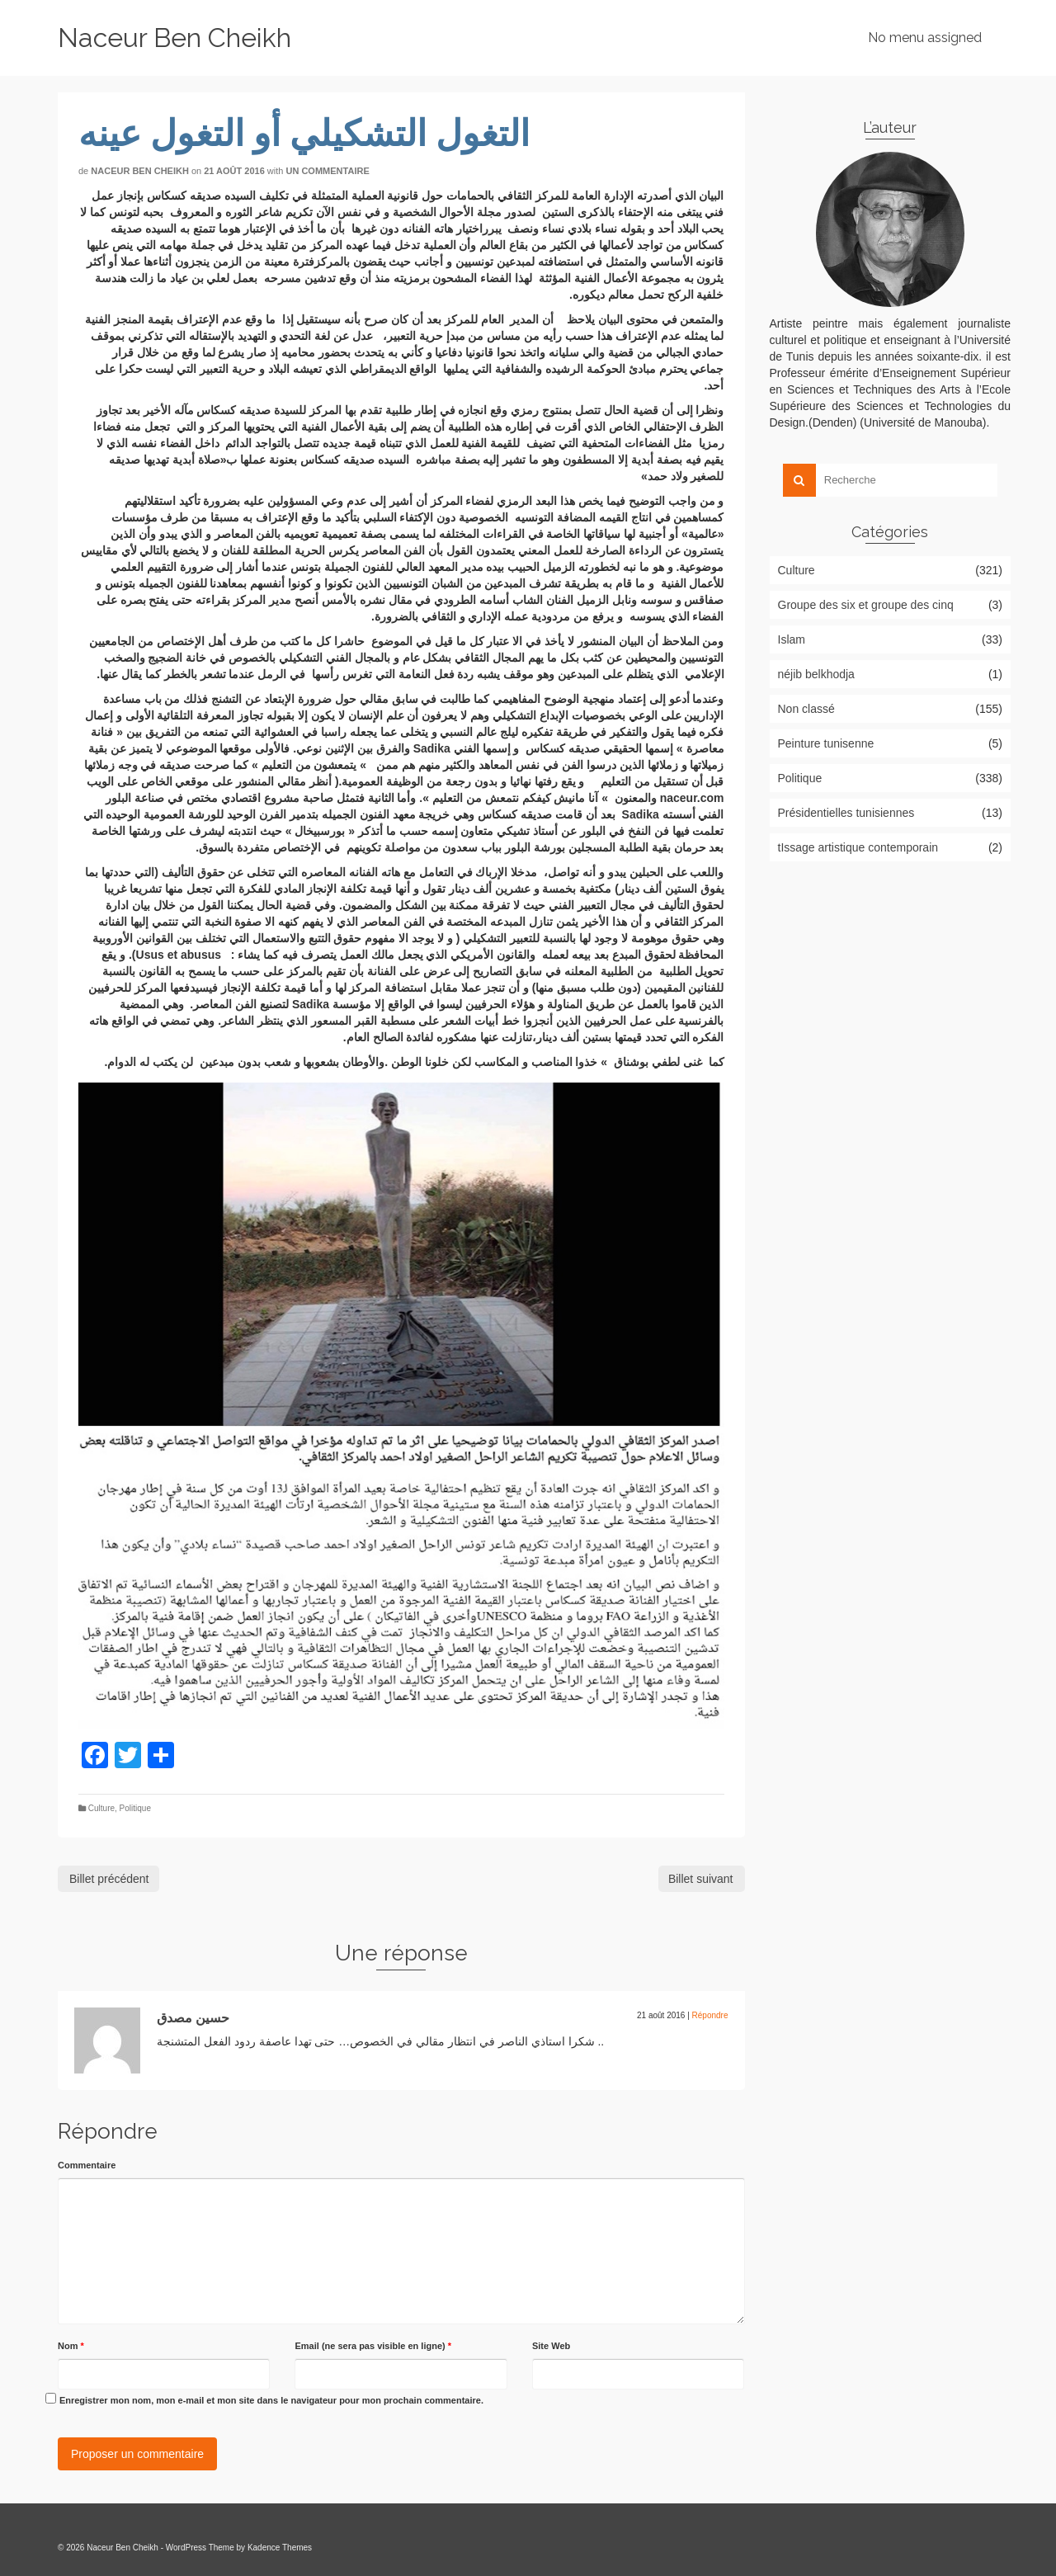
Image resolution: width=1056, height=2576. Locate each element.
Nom (71, 2346)
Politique (135, 1808)
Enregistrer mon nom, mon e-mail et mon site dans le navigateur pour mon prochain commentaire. (271, 2400)
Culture (101, 1808)
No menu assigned (925, 37)
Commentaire (87, 2165)
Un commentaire (327, 171)
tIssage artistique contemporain (858, 847)
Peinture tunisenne (826, 743)
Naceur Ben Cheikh (174, 37)
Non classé (806, 708)
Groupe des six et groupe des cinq (866, 604)
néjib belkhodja (816, 674)
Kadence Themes (280, 2547)
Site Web (551, 2346)
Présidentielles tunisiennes (846, 812)
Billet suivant (700, 1878)
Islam (791, 639)
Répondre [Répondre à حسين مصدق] (710, 2015)
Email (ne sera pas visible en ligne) (373, 2346)
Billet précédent (109, 1878)
